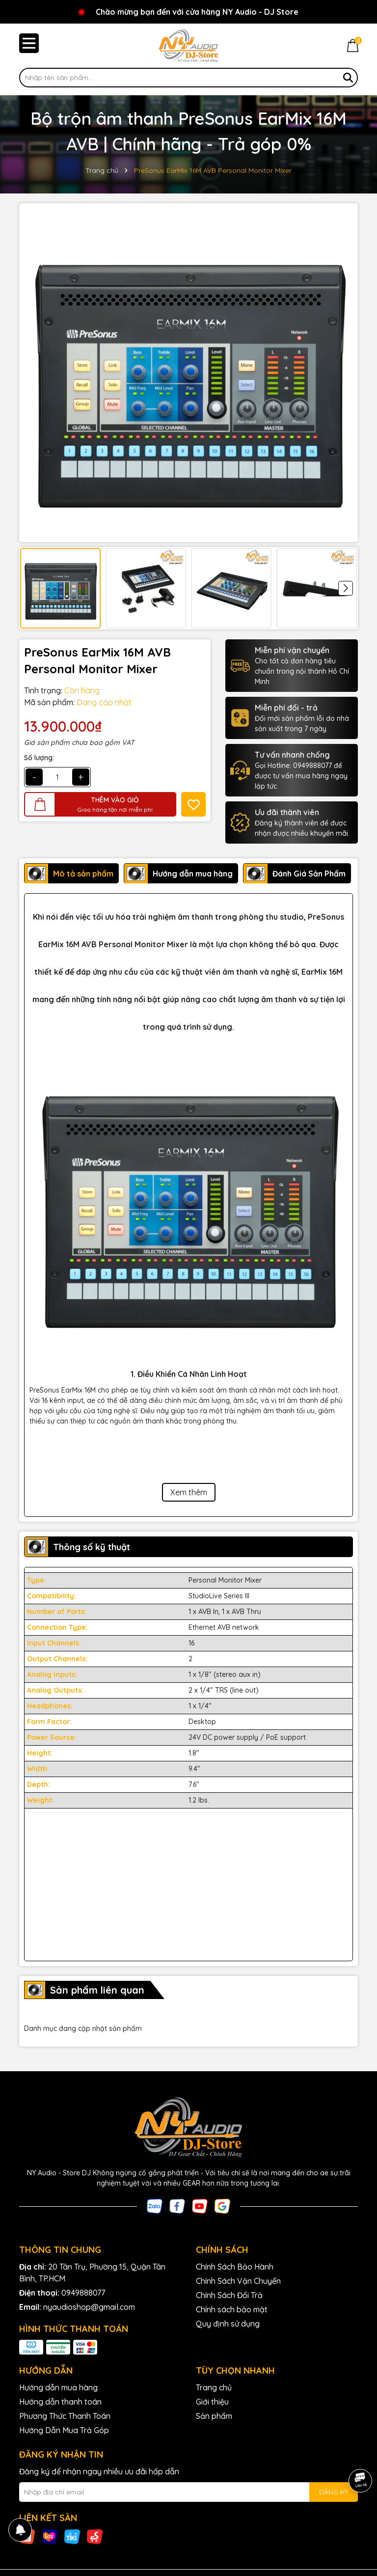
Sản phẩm (214, 2416)
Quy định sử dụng (228, 2324)
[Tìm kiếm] (348, 77)
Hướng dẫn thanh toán (60, 2402)
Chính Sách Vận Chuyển (238, 2281)
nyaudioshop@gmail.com (89, 2307)
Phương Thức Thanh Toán (64, 2416)
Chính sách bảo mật (232, 2309)
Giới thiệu (212, 2402)
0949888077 (83, 2293)
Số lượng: (39, 757)
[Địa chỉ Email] (188, 2492)
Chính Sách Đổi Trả (229, 2295)
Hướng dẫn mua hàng (58, 2387)
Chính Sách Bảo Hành (234, 2267)
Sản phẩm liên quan (97, 1990)
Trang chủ (214, 2387)
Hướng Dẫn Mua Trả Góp (64, 2430)
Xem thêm (188, 1492)
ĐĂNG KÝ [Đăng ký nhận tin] (333, 2492)
